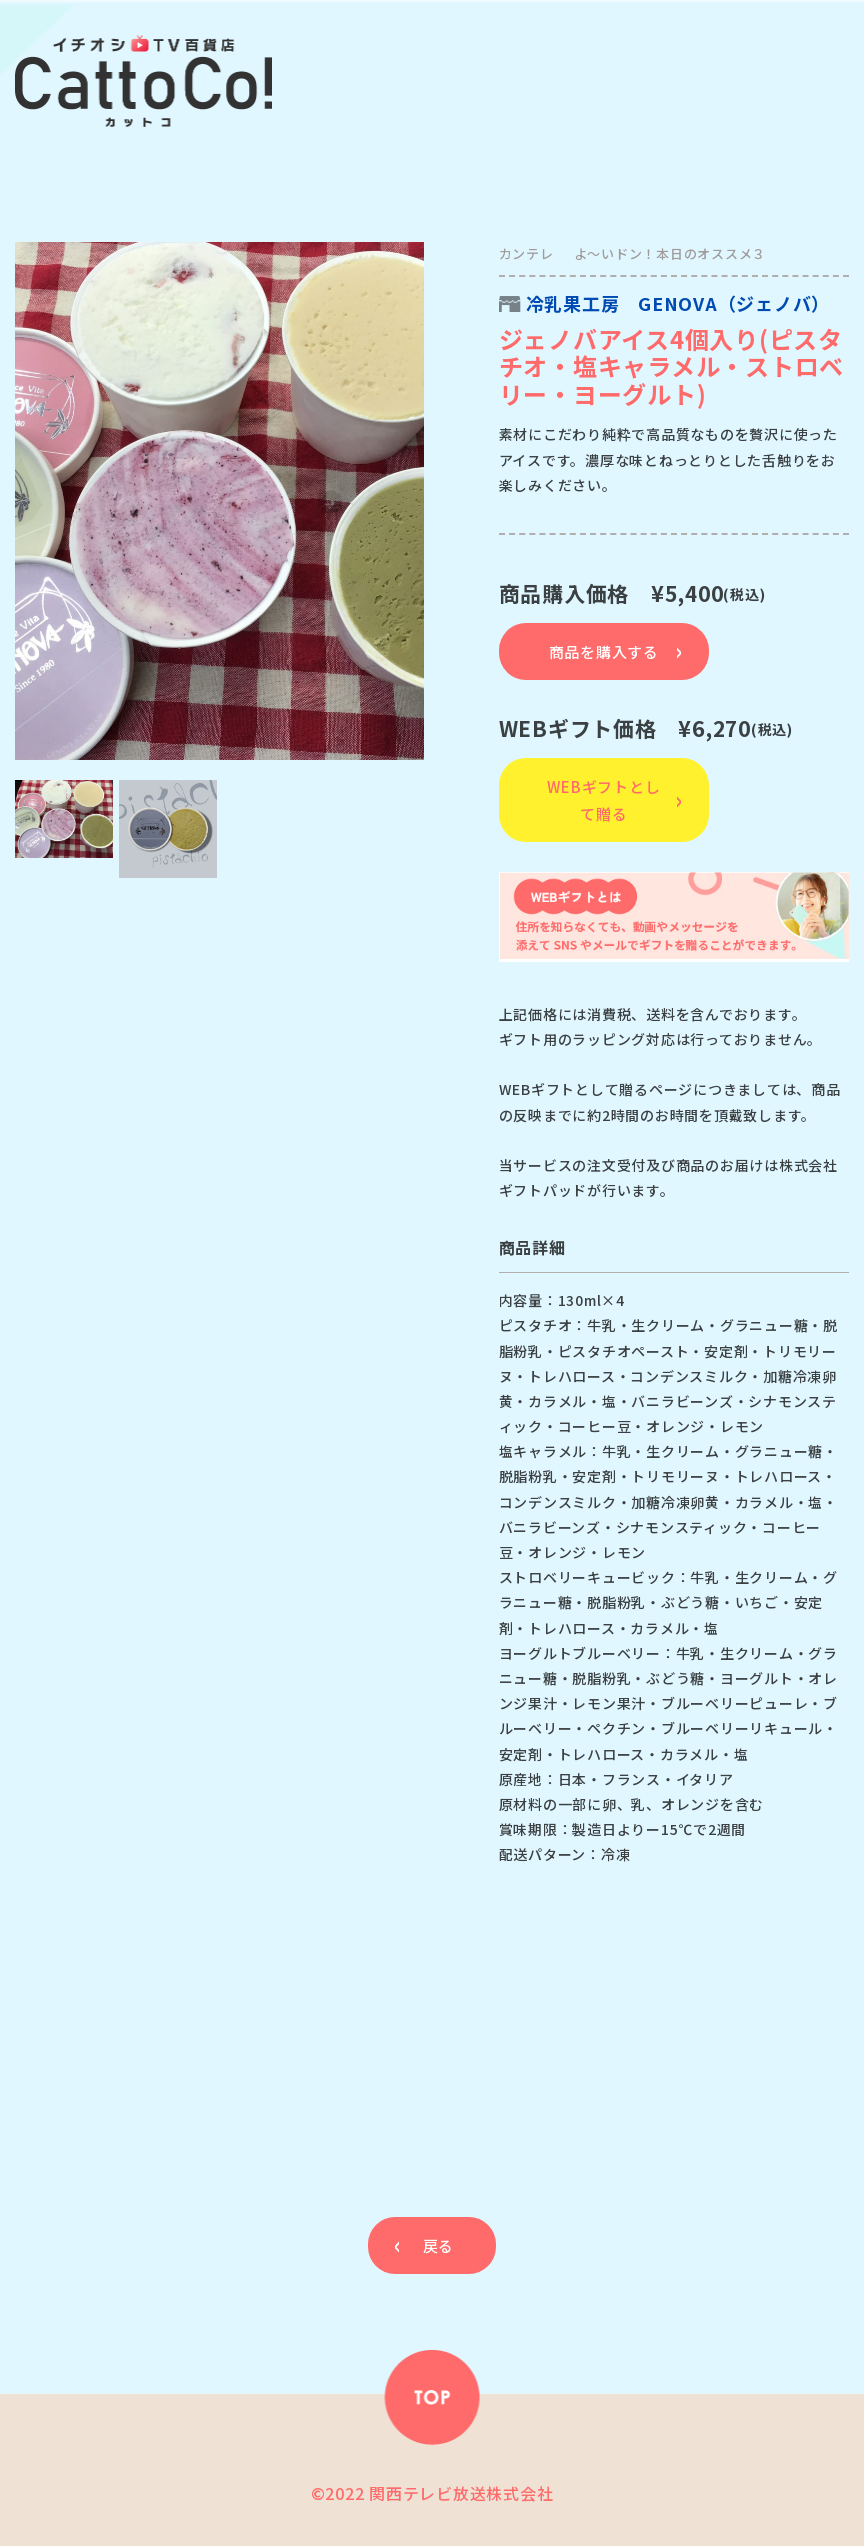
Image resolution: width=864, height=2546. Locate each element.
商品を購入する (604, 651)
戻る (438, 2245)
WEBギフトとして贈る (603, 800)
